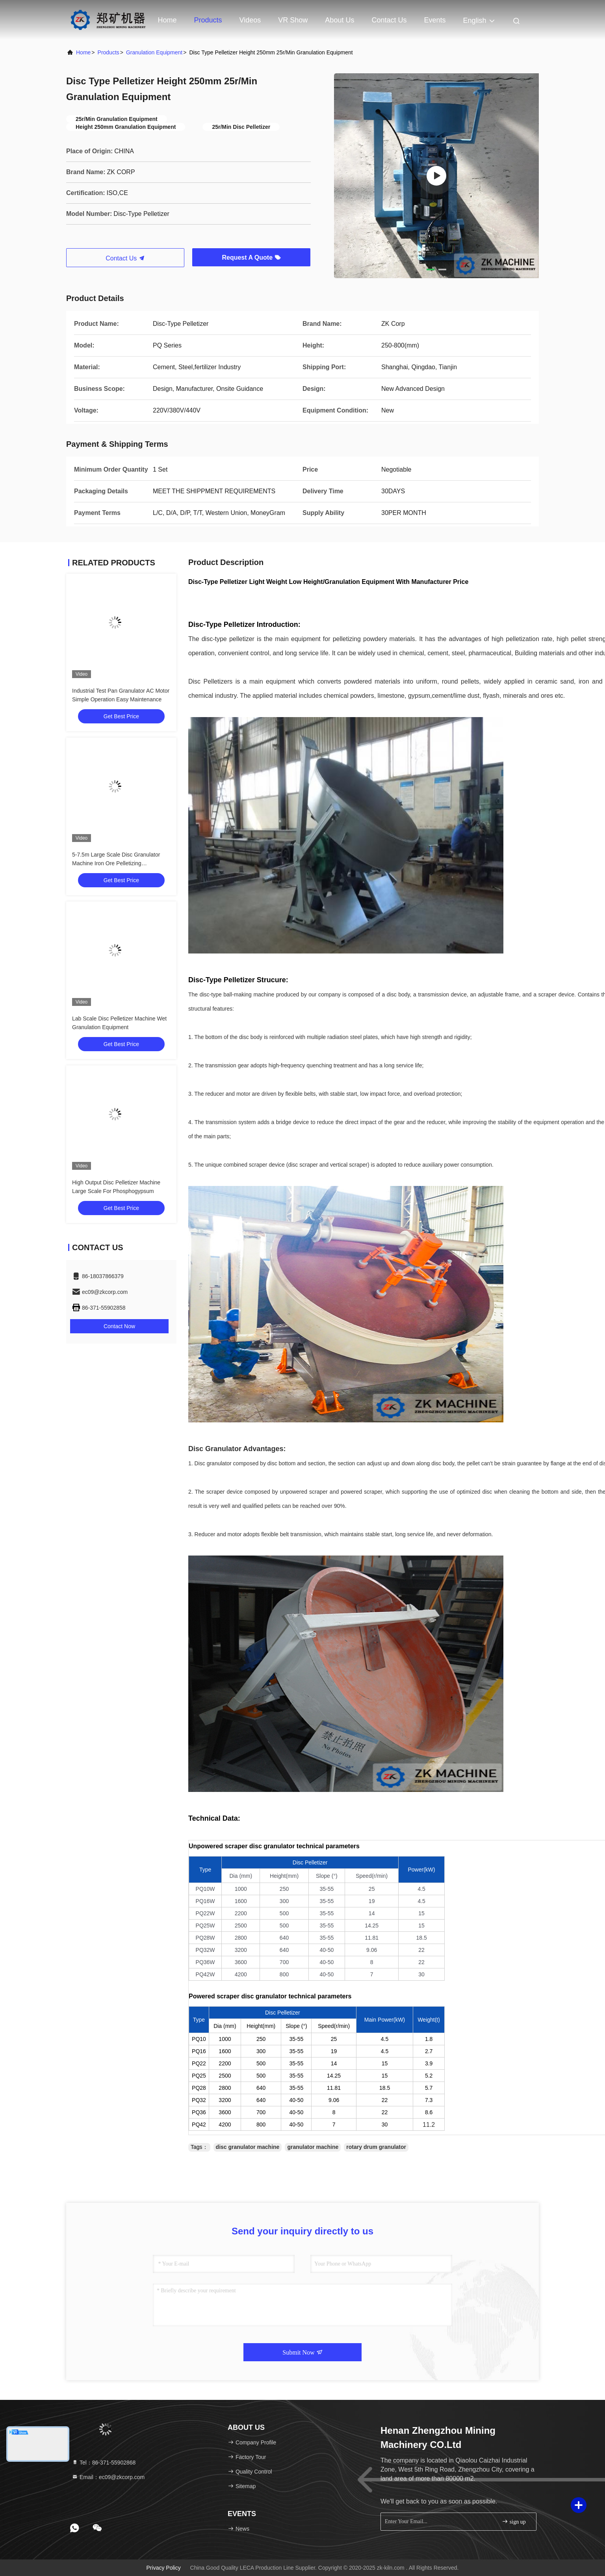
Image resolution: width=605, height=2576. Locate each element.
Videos (250, 20)
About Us (339, 20)
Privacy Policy (164, 2568)
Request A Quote (251, 257)
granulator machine (312, 2147)
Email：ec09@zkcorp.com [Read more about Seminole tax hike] (108, 2477)
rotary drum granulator (376, 2147)
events (434, 20)
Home (167, 20)
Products (208, 20)
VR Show (293, 20)
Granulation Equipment (154, 52)
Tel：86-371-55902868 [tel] (103, 2462)
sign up (513, 2521)
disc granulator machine (248, 2147)
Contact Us (388, 20)
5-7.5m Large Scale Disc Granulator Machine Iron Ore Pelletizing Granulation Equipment (116, 863)
